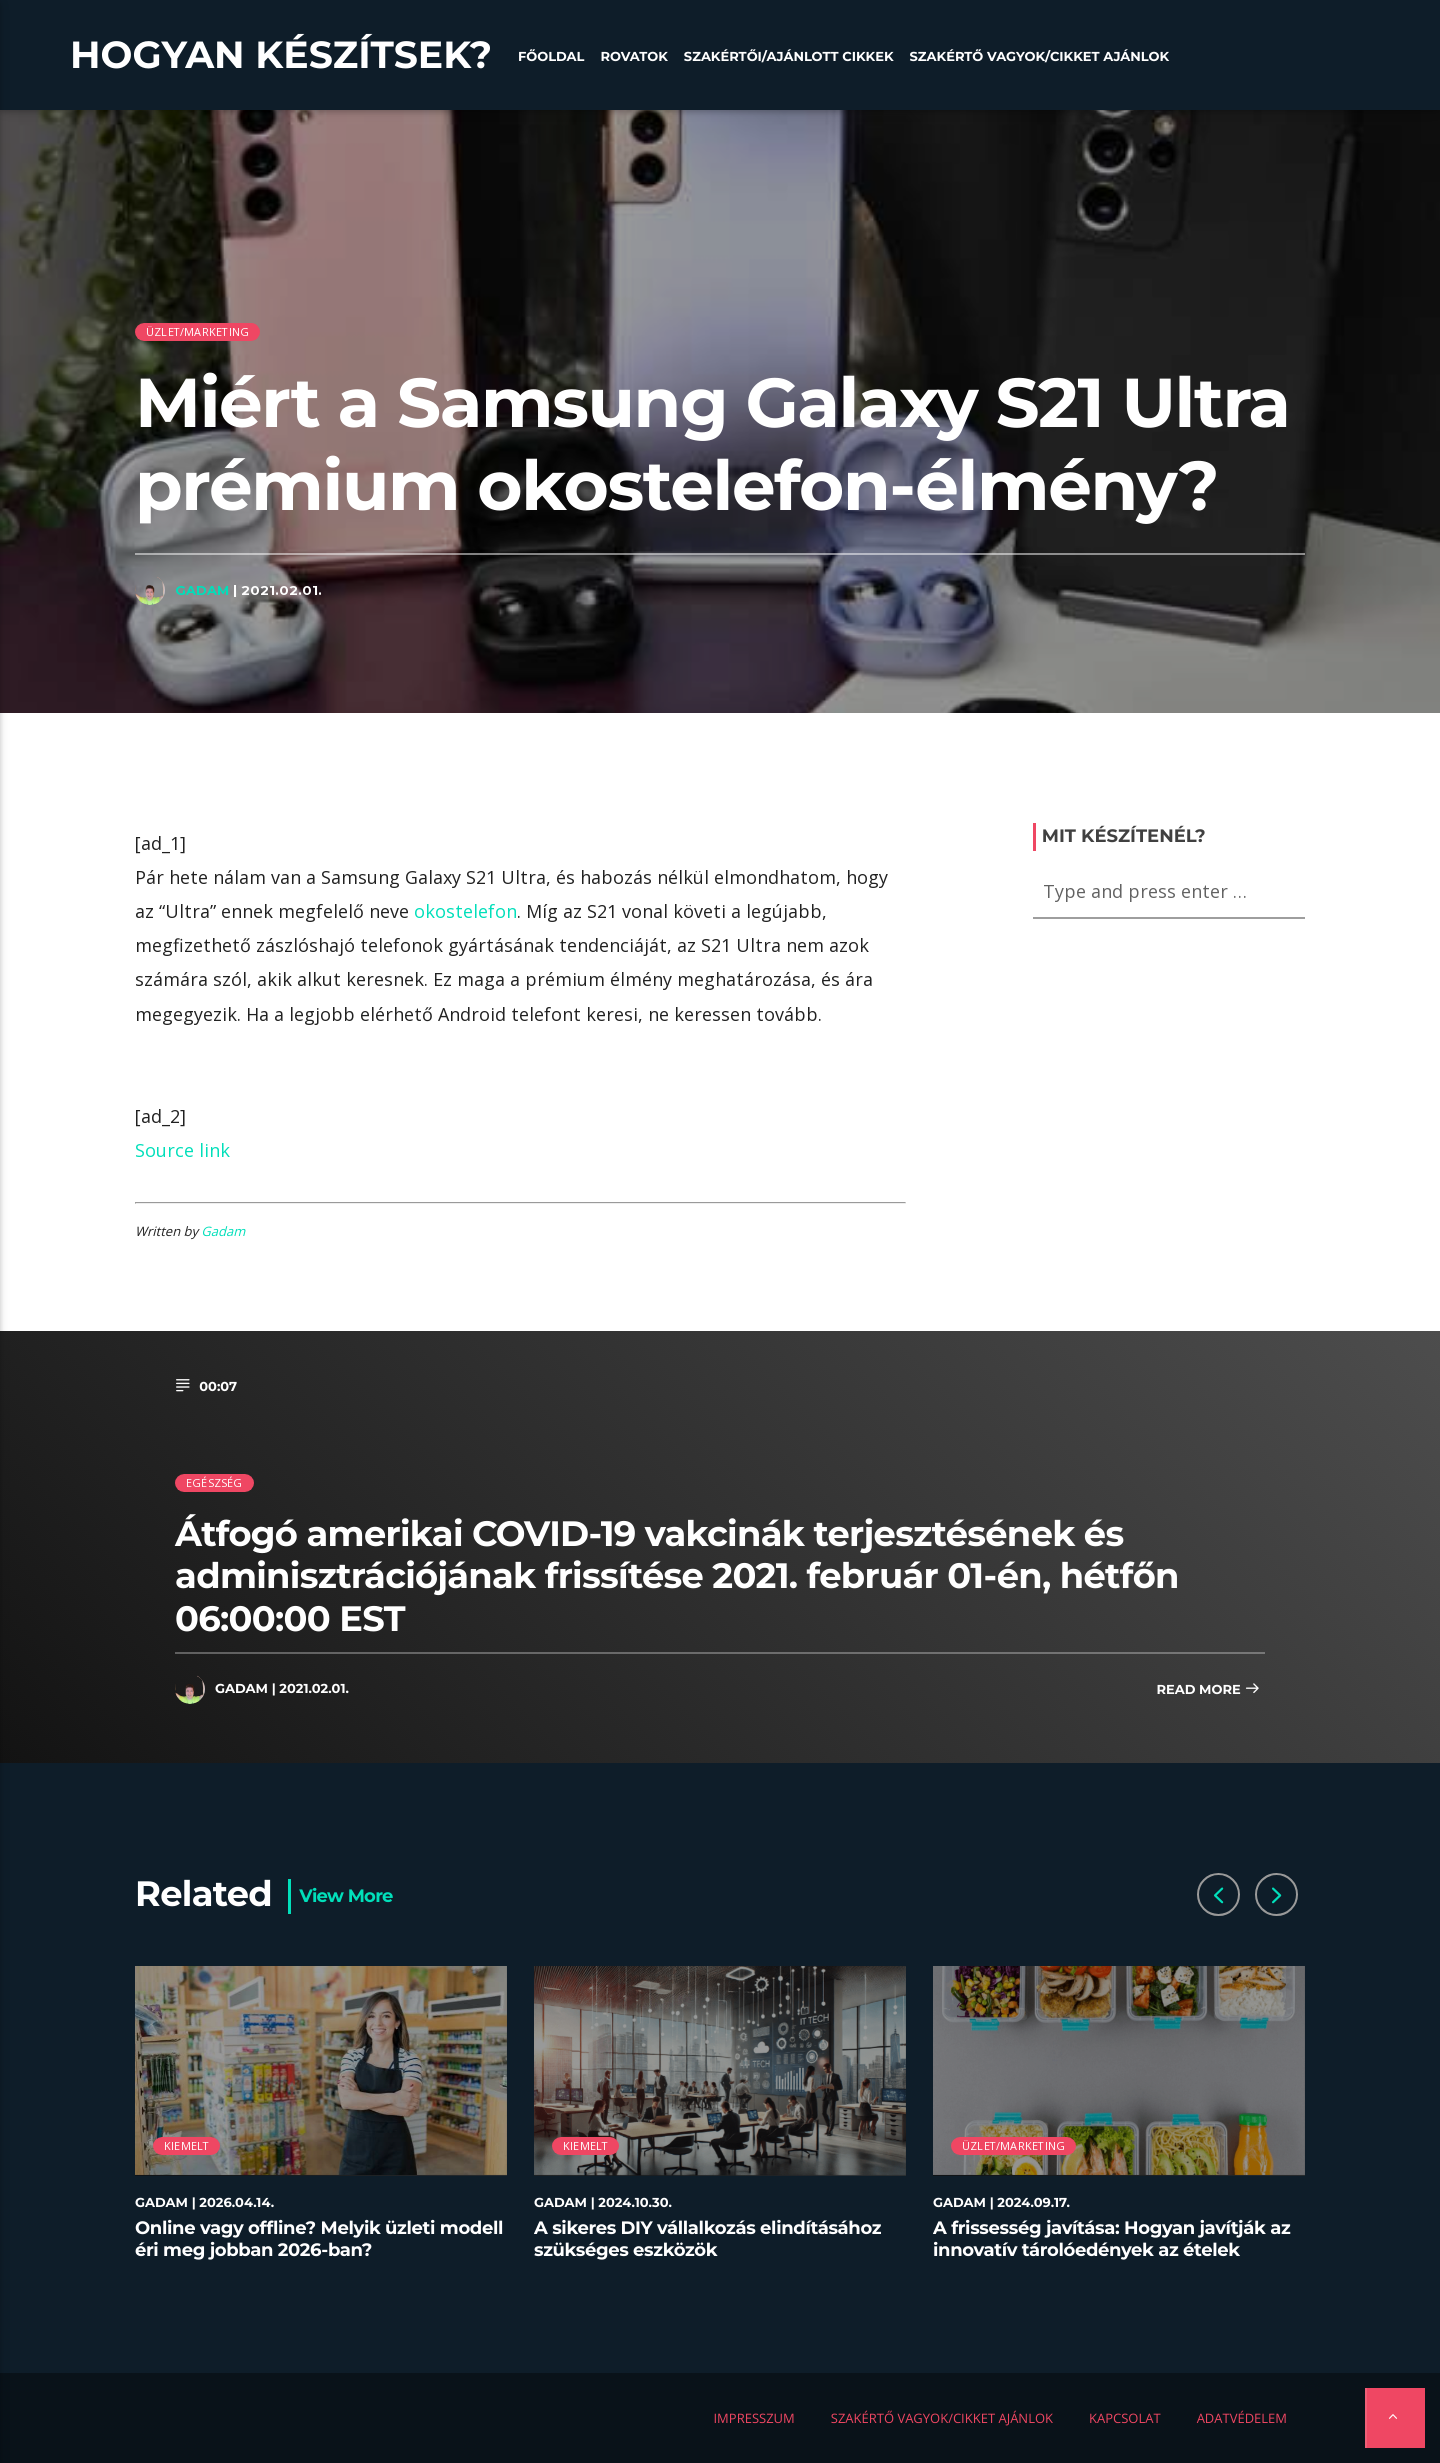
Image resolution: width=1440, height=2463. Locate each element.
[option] (321, 2124)
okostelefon (465, 911)
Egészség (214, 1482)
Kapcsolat (1125, 2418)
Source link (182, 1150)
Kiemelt (187, 2145)
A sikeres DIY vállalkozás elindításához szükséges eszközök (707, 2239)
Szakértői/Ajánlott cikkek (789, 57)
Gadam (202, 590)
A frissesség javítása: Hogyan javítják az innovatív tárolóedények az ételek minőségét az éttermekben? (1111, 2249)
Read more (1208, 1690)
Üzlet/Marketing (197, 331)
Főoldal (551, 57)
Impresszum (753, 2418)
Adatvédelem (1242, 2418)
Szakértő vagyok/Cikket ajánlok (1039, 57)
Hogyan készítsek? (281, 55)
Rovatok (633, 57)
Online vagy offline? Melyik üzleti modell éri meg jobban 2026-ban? (319, 2239)
